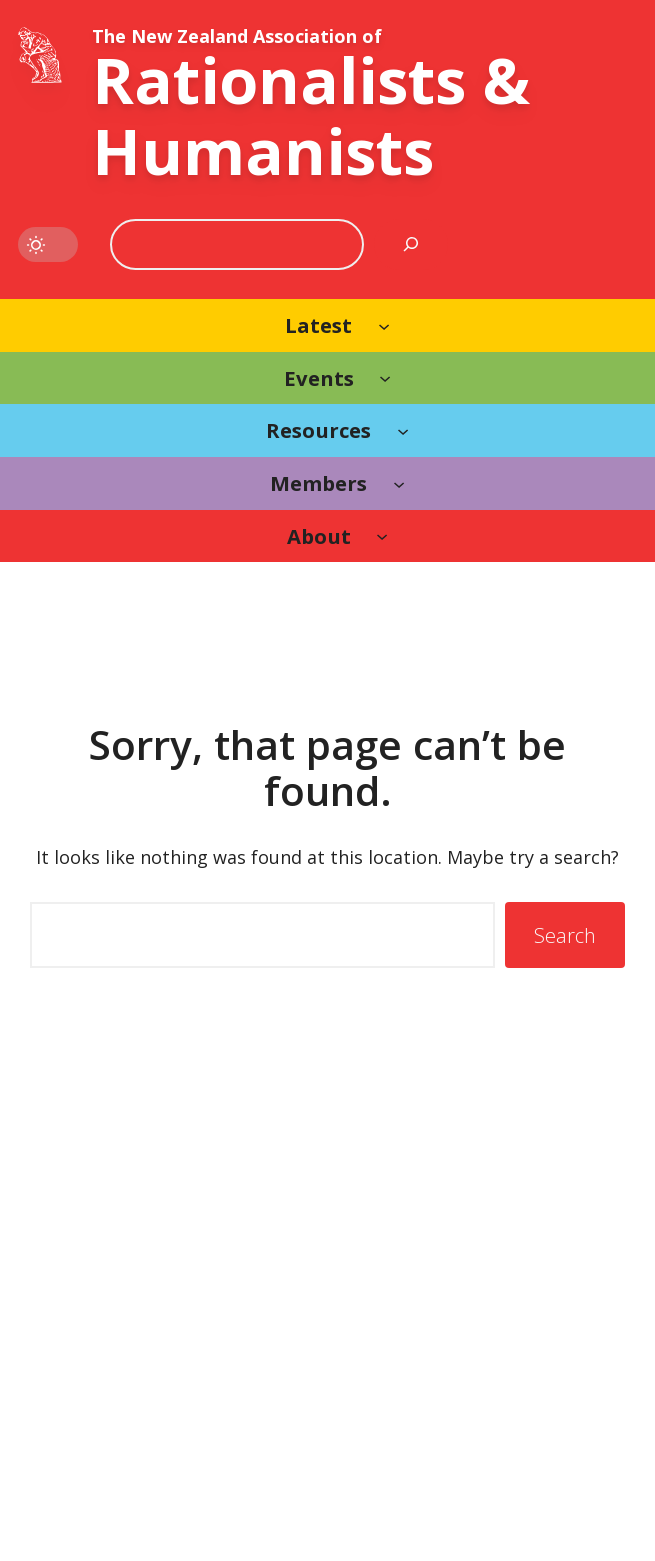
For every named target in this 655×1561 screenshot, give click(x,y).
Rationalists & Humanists (311, 115)
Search (565, 935)
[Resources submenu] (403, 430)
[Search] (411, 244)
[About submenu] (382, 536)
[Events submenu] (385, 378)
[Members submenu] (399, 483)
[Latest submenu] (384, 325)
